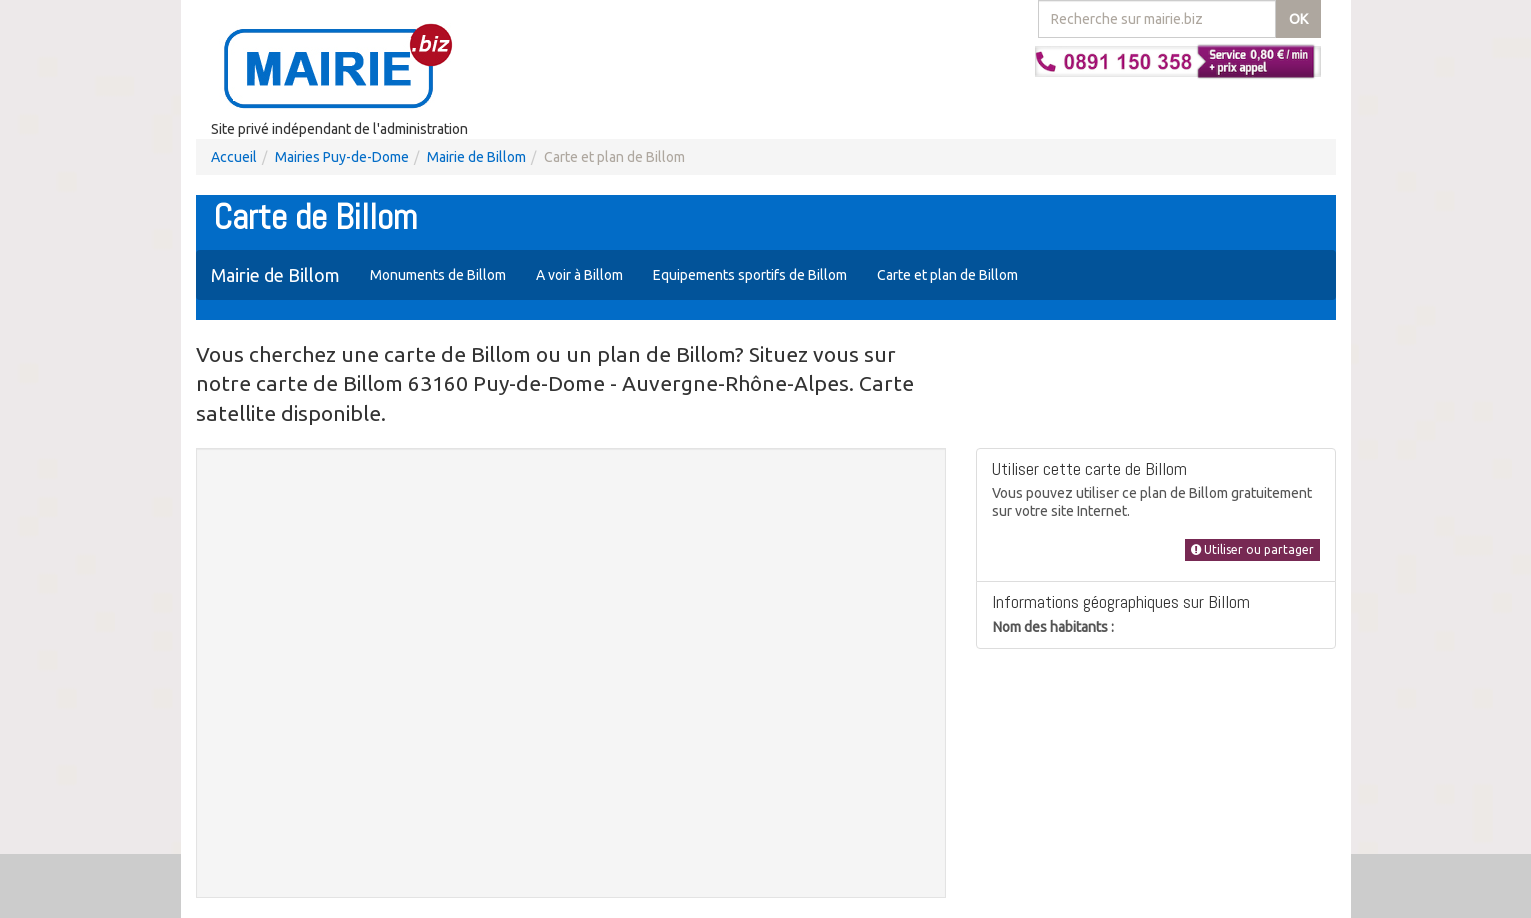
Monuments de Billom (438, 275)
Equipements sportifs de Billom (750, 275)
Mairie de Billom (476, 157)
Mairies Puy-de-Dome (342, 157)
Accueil (234, 157)
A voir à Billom (579, 275)
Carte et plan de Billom (947, 275)
